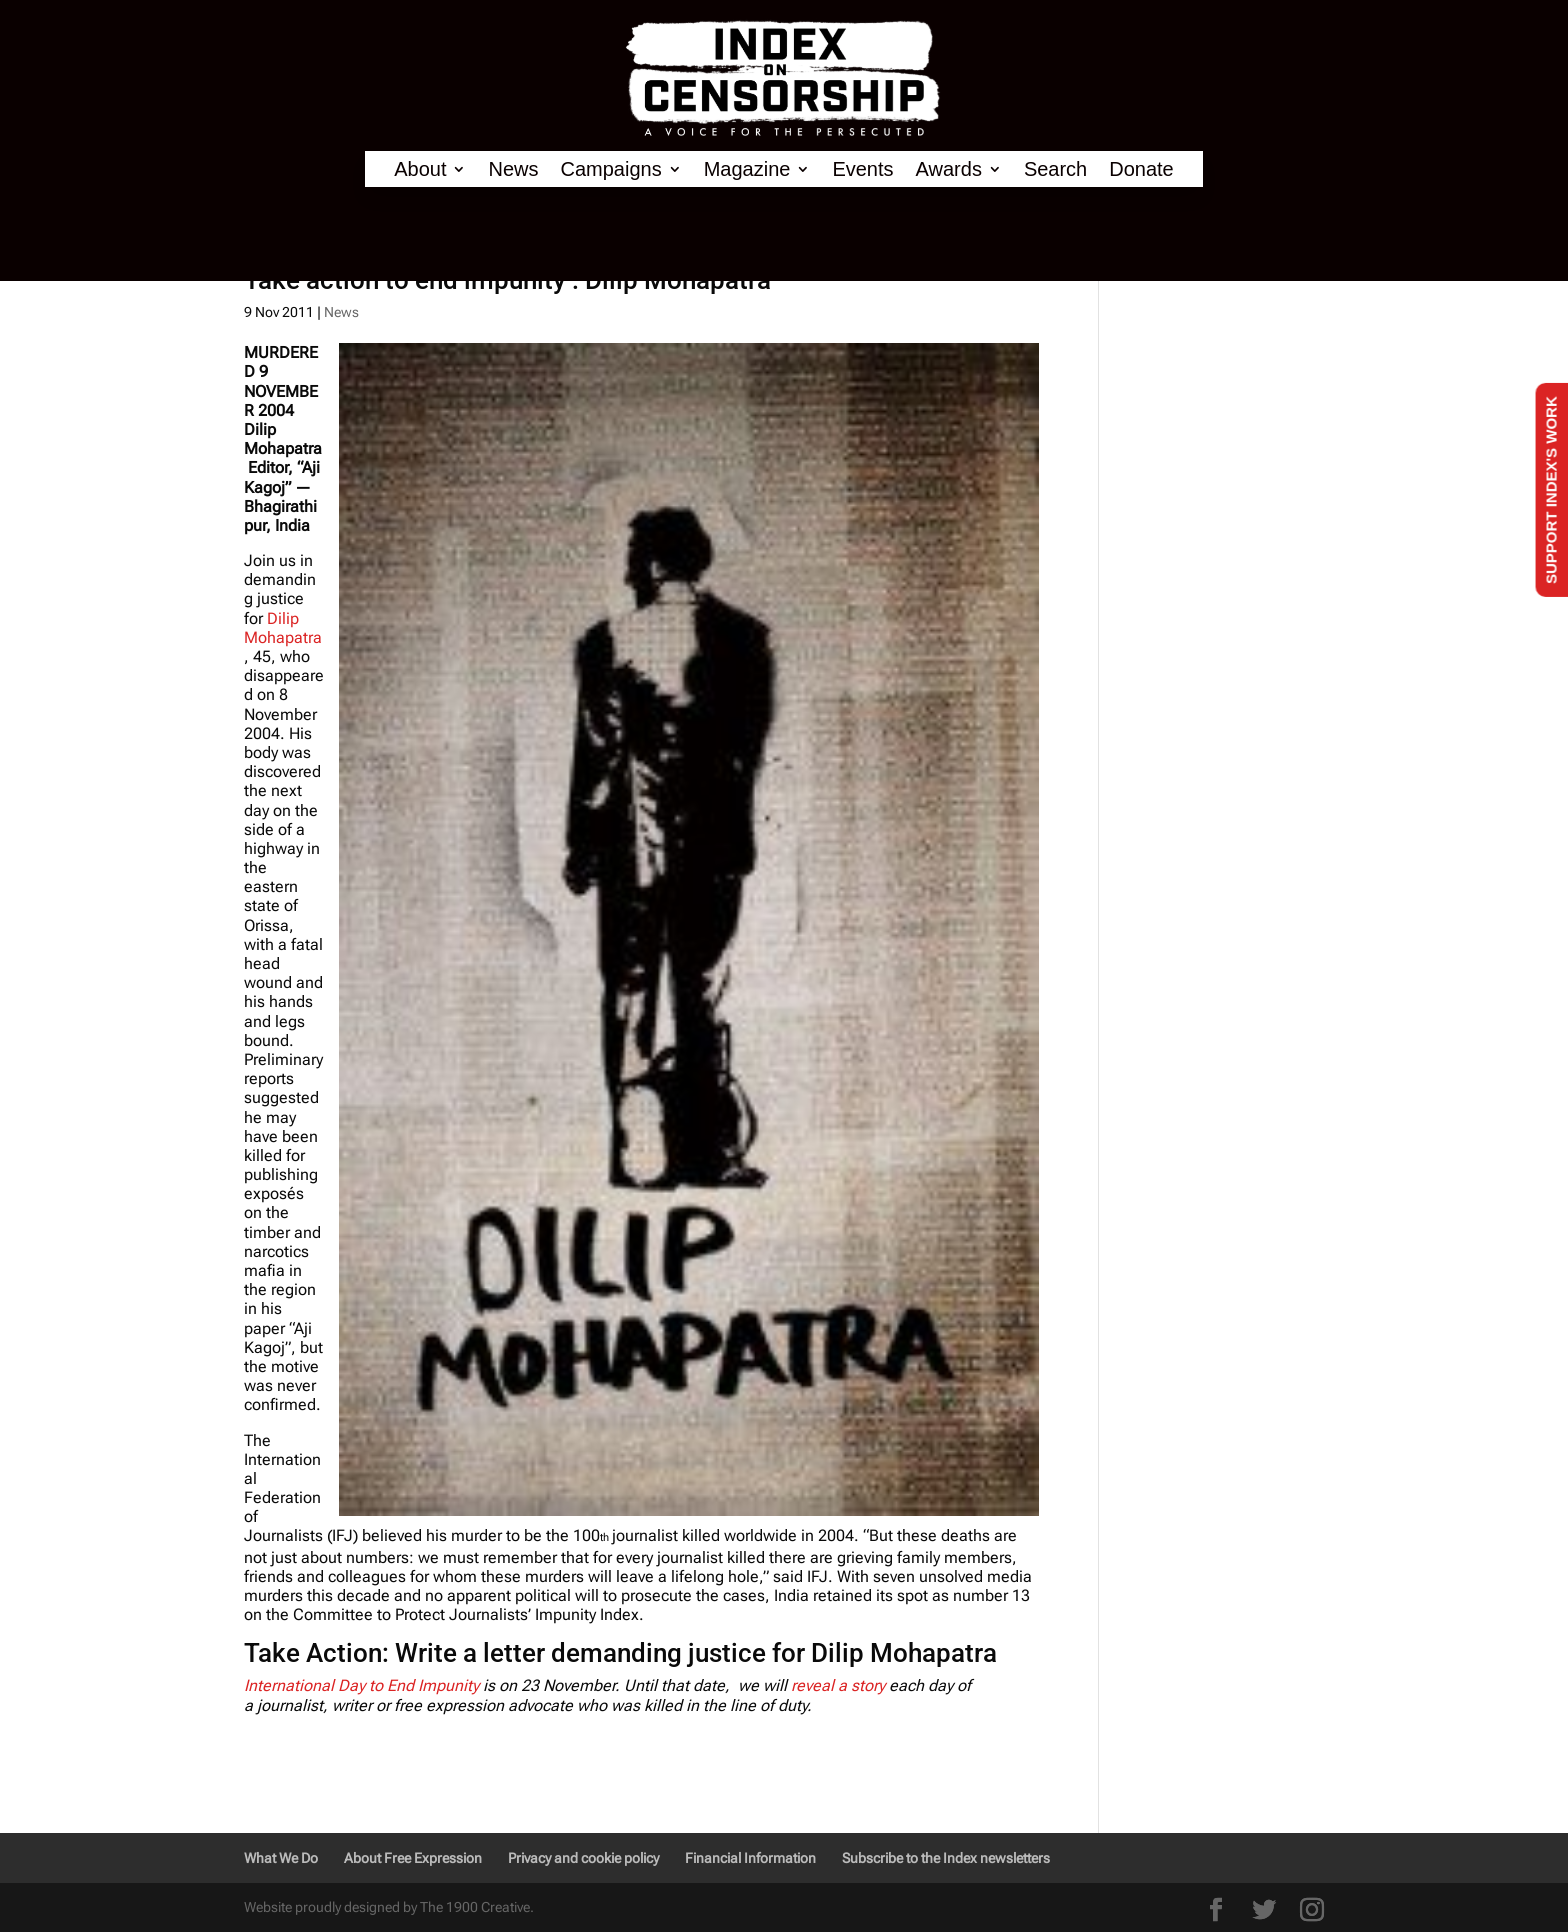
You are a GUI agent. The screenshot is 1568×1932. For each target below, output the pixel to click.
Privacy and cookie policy (583, 1858)
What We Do (281, 1858)
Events (862, 169)
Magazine (747, 169)
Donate (1141, 169)
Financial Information (750, 1858)
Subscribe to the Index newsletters (946, 1858)
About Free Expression (413, 1858)
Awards (949, 169)
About (420, 169)
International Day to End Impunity (361, 1685)
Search (1055, 169)
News (513, 169)
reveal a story (838, 1685)
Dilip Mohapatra (283, 628)
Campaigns (611, 169)
